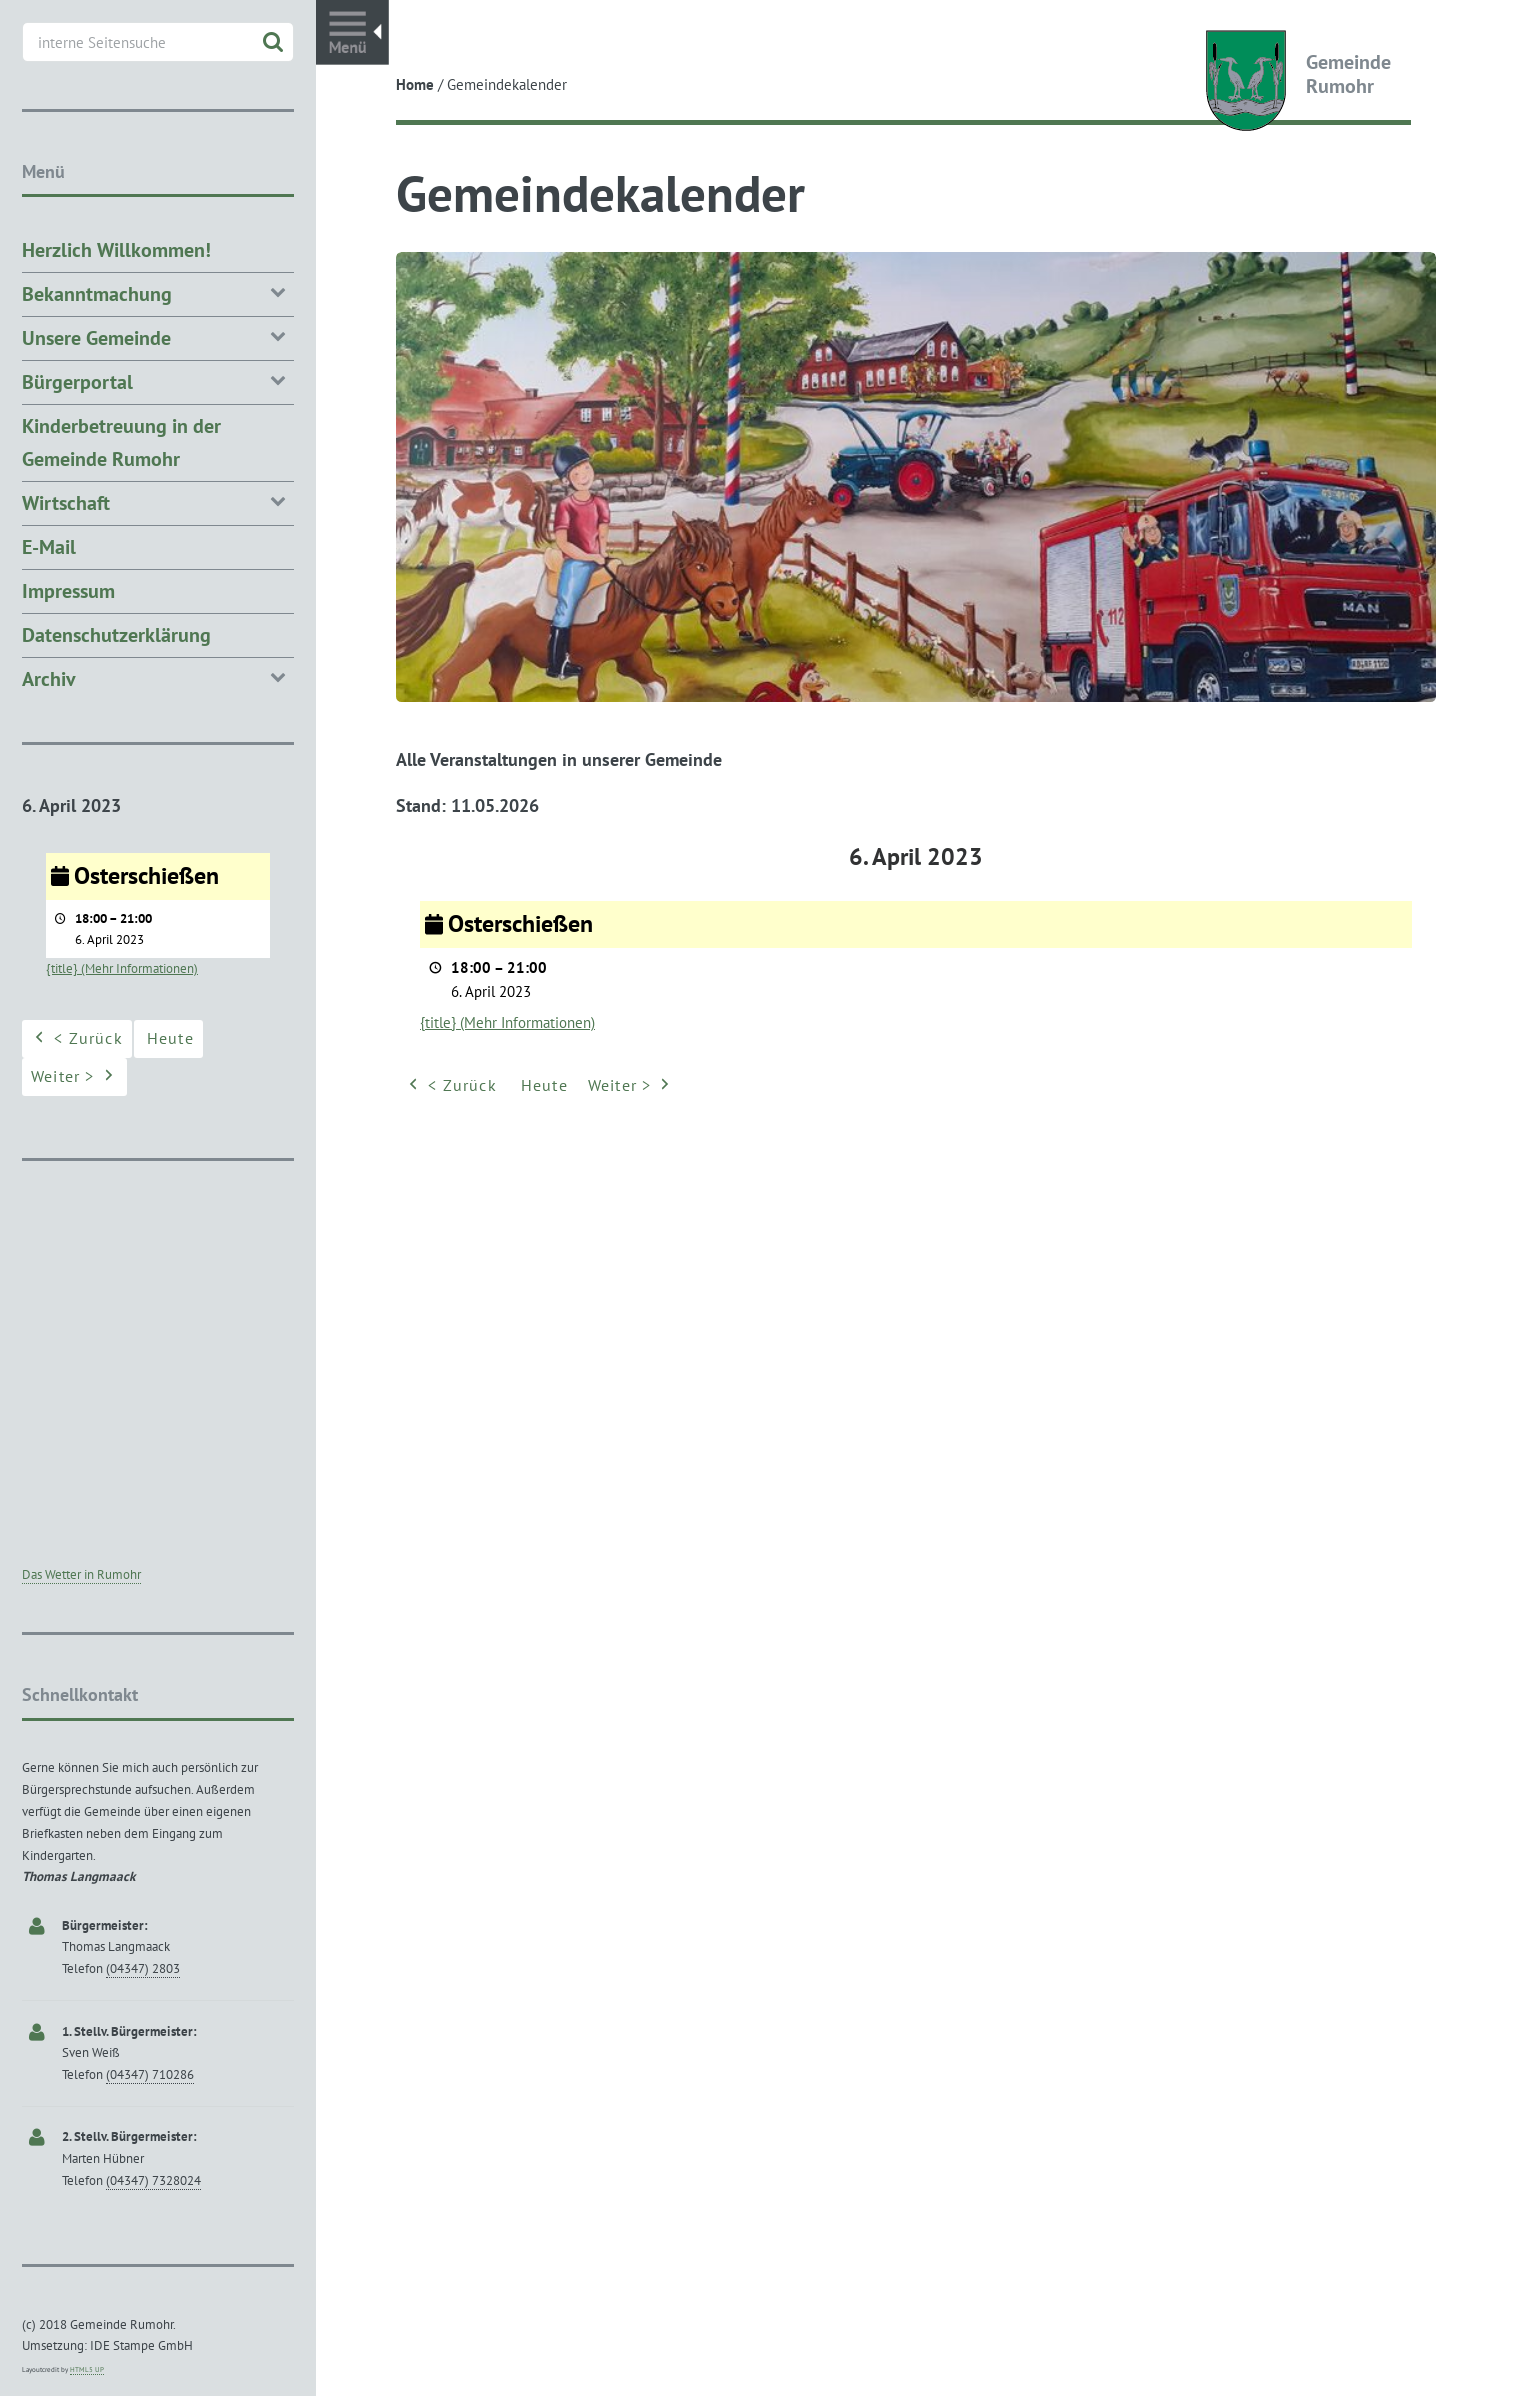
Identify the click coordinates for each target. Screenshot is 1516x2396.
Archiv (158, 677)
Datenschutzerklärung (116, 635)
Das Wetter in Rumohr (81, 1574)
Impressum (68, 591)
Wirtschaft (158, 501)
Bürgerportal (158, 380)
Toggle (352, 32)
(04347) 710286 (150, 2074)
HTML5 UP (87, 2369)
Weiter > (631, 1086)
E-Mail (49, 547)
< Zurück (451, 1086)
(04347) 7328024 (153, 2180)
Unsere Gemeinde (158, 336)
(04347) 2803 (143, 1968)
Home (415, 84)
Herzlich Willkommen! (116, 250)
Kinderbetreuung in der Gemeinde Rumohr (121, 442)
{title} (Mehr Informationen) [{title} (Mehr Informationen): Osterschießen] (507, 1022)
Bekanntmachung (158, 292)
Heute (544, 1085)
